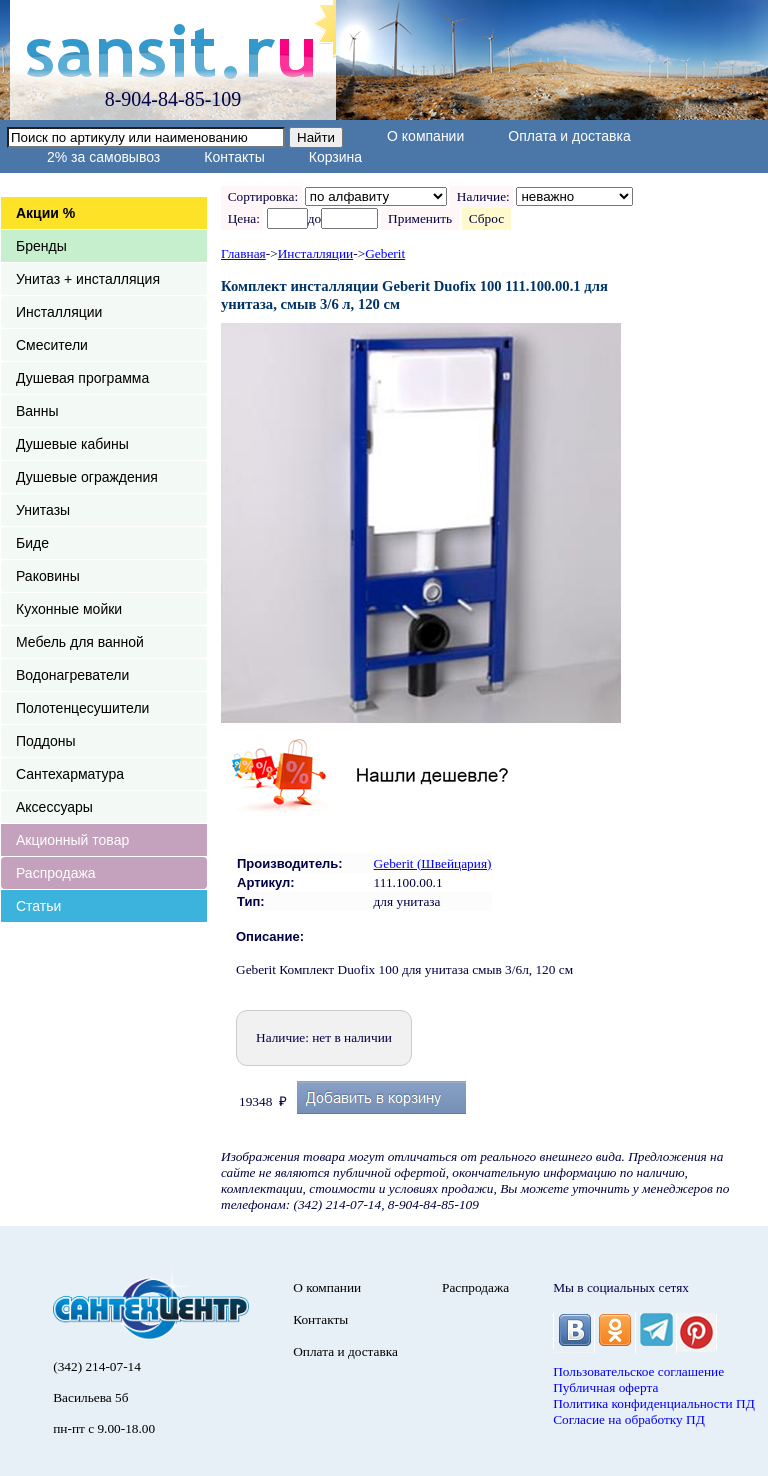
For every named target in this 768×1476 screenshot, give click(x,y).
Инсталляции (59, 312)
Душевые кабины (72, 444)
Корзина (335, 157)
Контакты (234, 157)
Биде (32, 543)
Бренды (41, 246)
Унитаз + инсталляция (88, 279)
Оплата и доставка (569, 136)
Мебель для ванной (80, 642)
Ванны (37, 411)
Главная (243, 253)
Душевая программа (82, 378)
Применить (419, 218)
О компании (425, 136)
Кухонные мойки (69, 609)
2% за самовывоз (103, 157)
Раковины (48, 576)
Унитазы (43, 510)
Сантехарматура (70, 774)
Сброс (486, 218)
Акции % (45, 213)
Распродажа (56, 873)
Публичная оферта (605, 1387)
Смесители (52, 345)
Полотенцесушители (82, 708)
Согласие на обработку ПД (629, 1419)
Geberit (385, 253)
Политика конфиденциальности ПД (654, 1403)
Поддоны (45, 741)
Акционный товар (72, 840)
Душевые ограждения (87, 477)
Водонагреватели (72, 675)
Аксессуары (54, 807)
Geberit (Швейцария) (433, 863)
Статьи (38, 906)
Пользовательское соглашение (638, 1371)
